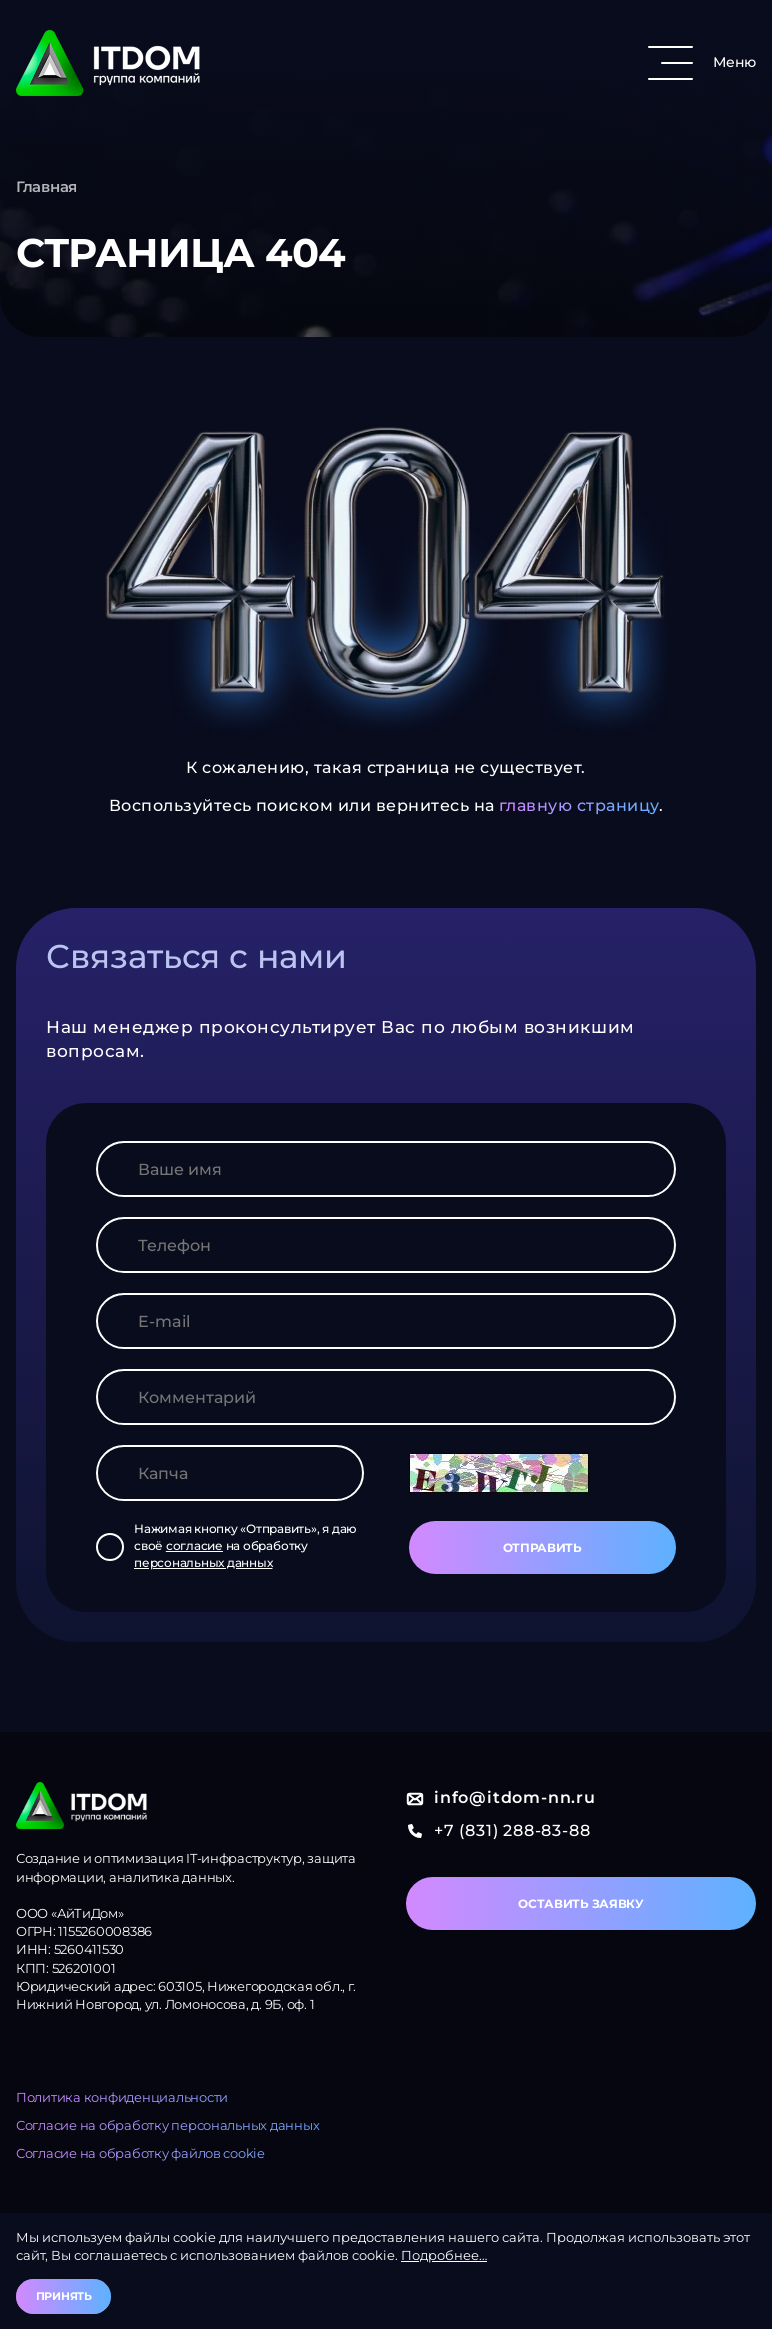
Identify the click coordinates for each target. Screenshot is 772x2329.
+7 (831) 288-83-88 (498, 1830)
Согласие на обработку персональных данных (167, 2125)
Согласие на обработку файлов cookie (140, 2153)
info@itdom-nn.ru (501, 1797)
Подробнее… (444, 2255)
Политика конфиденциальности (122, 2097)
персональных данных (203, 1562)
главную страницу (579, 805)
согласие (194, 1545)
